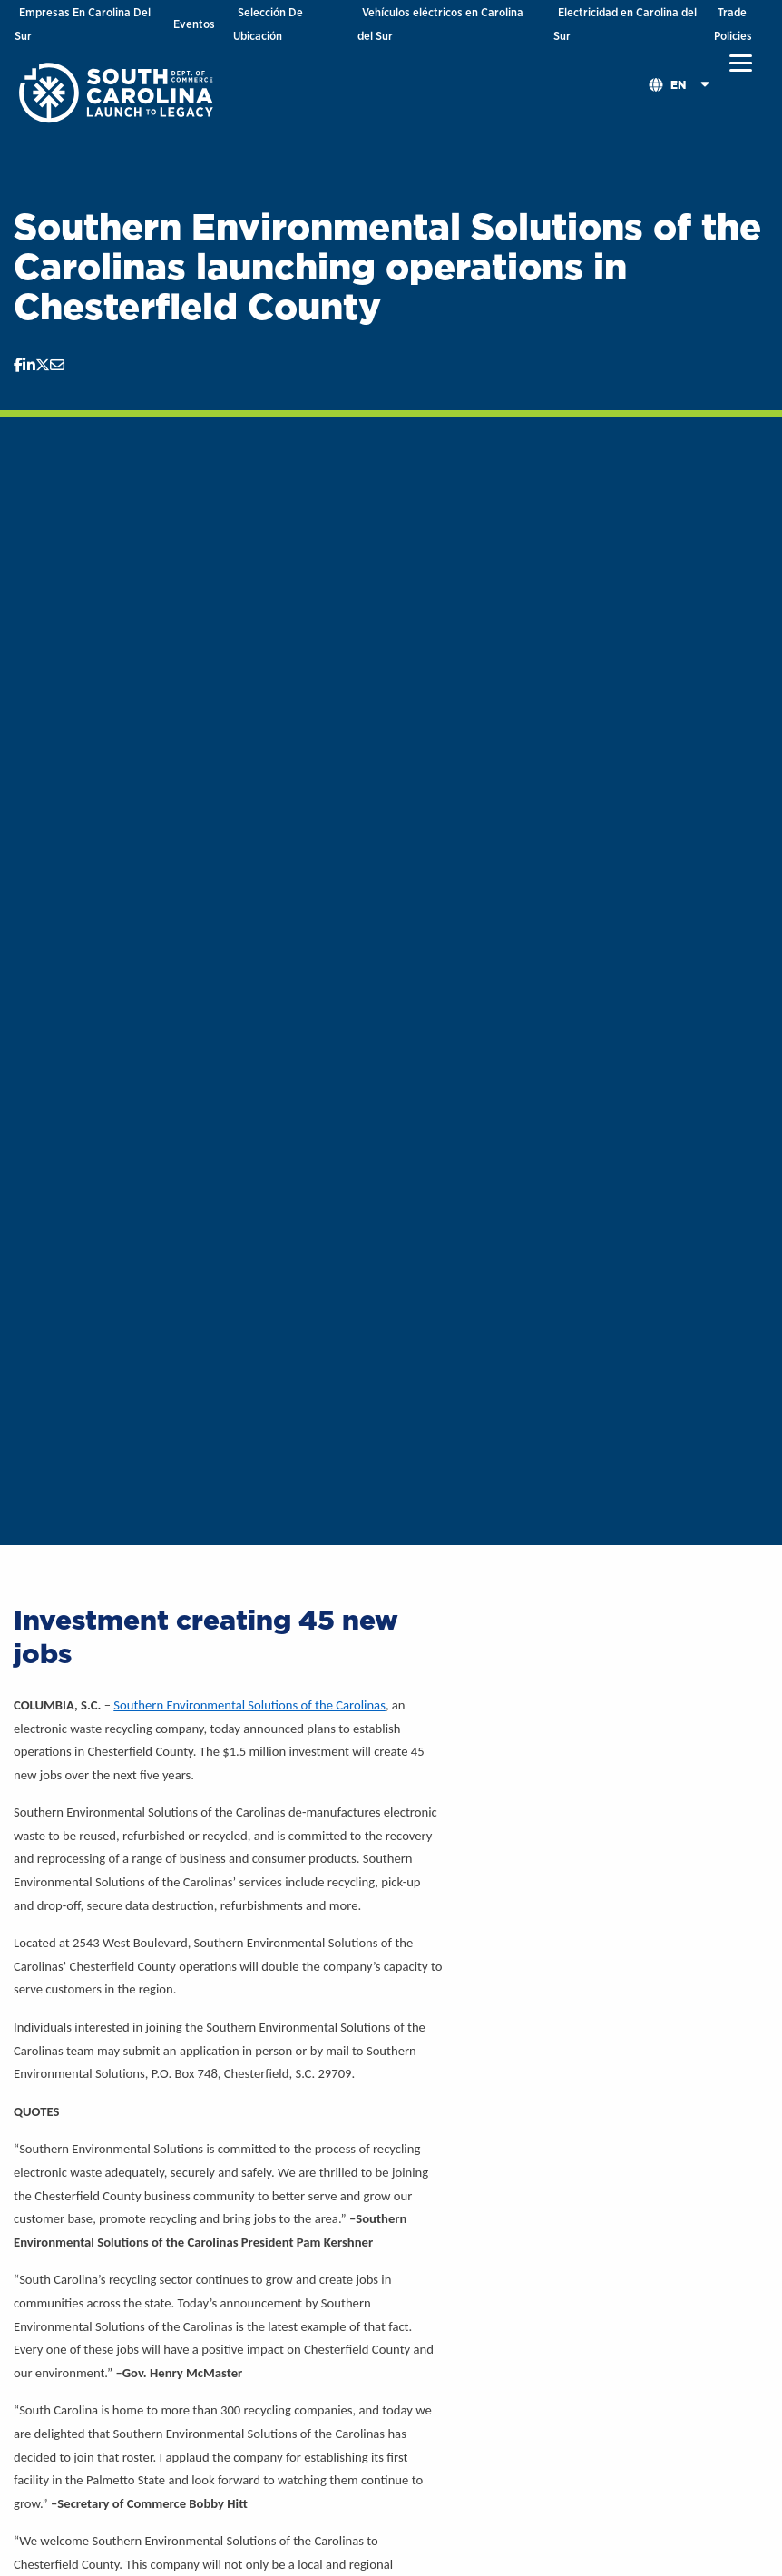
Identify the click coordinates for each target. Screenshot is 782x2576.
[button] (740, 63)
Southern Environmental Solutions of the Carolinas (249, 1705)
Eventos (194, 24)
